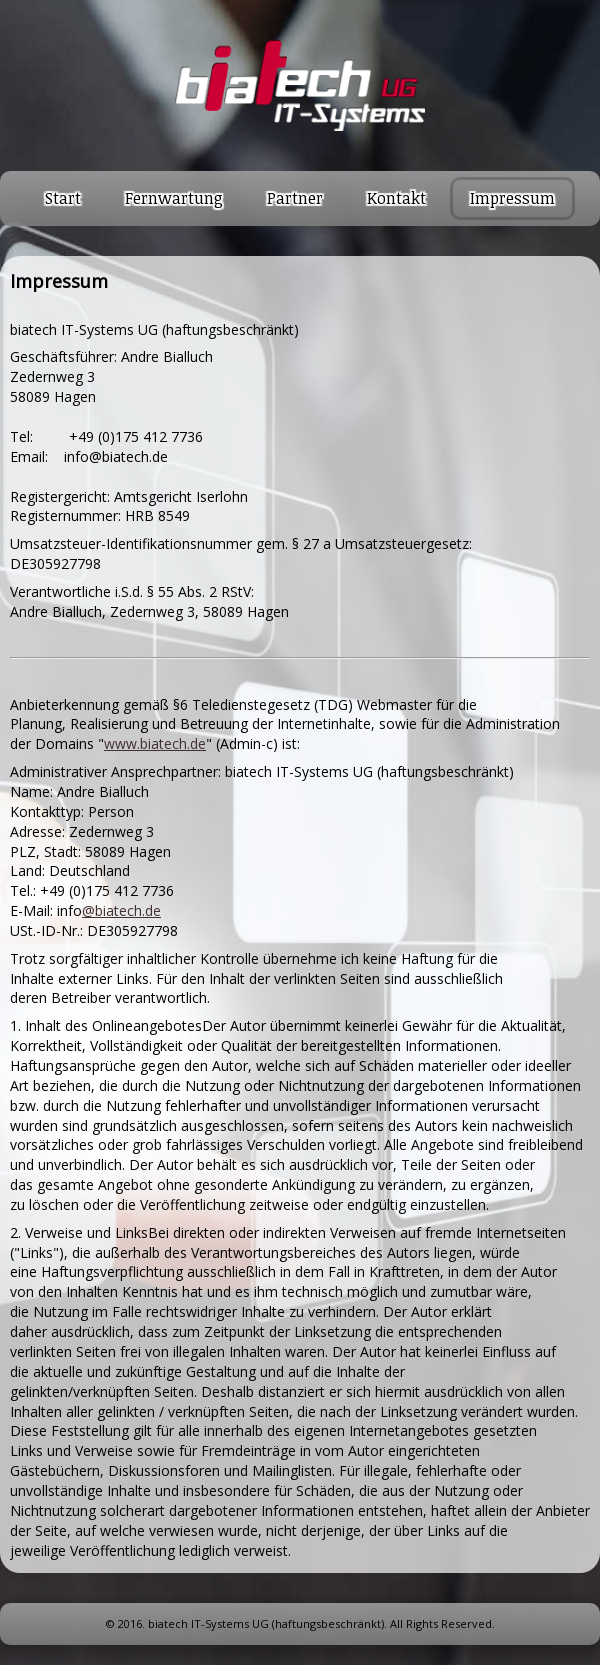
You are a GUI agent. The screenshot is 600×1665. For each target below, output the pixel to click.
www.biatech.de (155, 743)
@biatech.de (121, 910)
